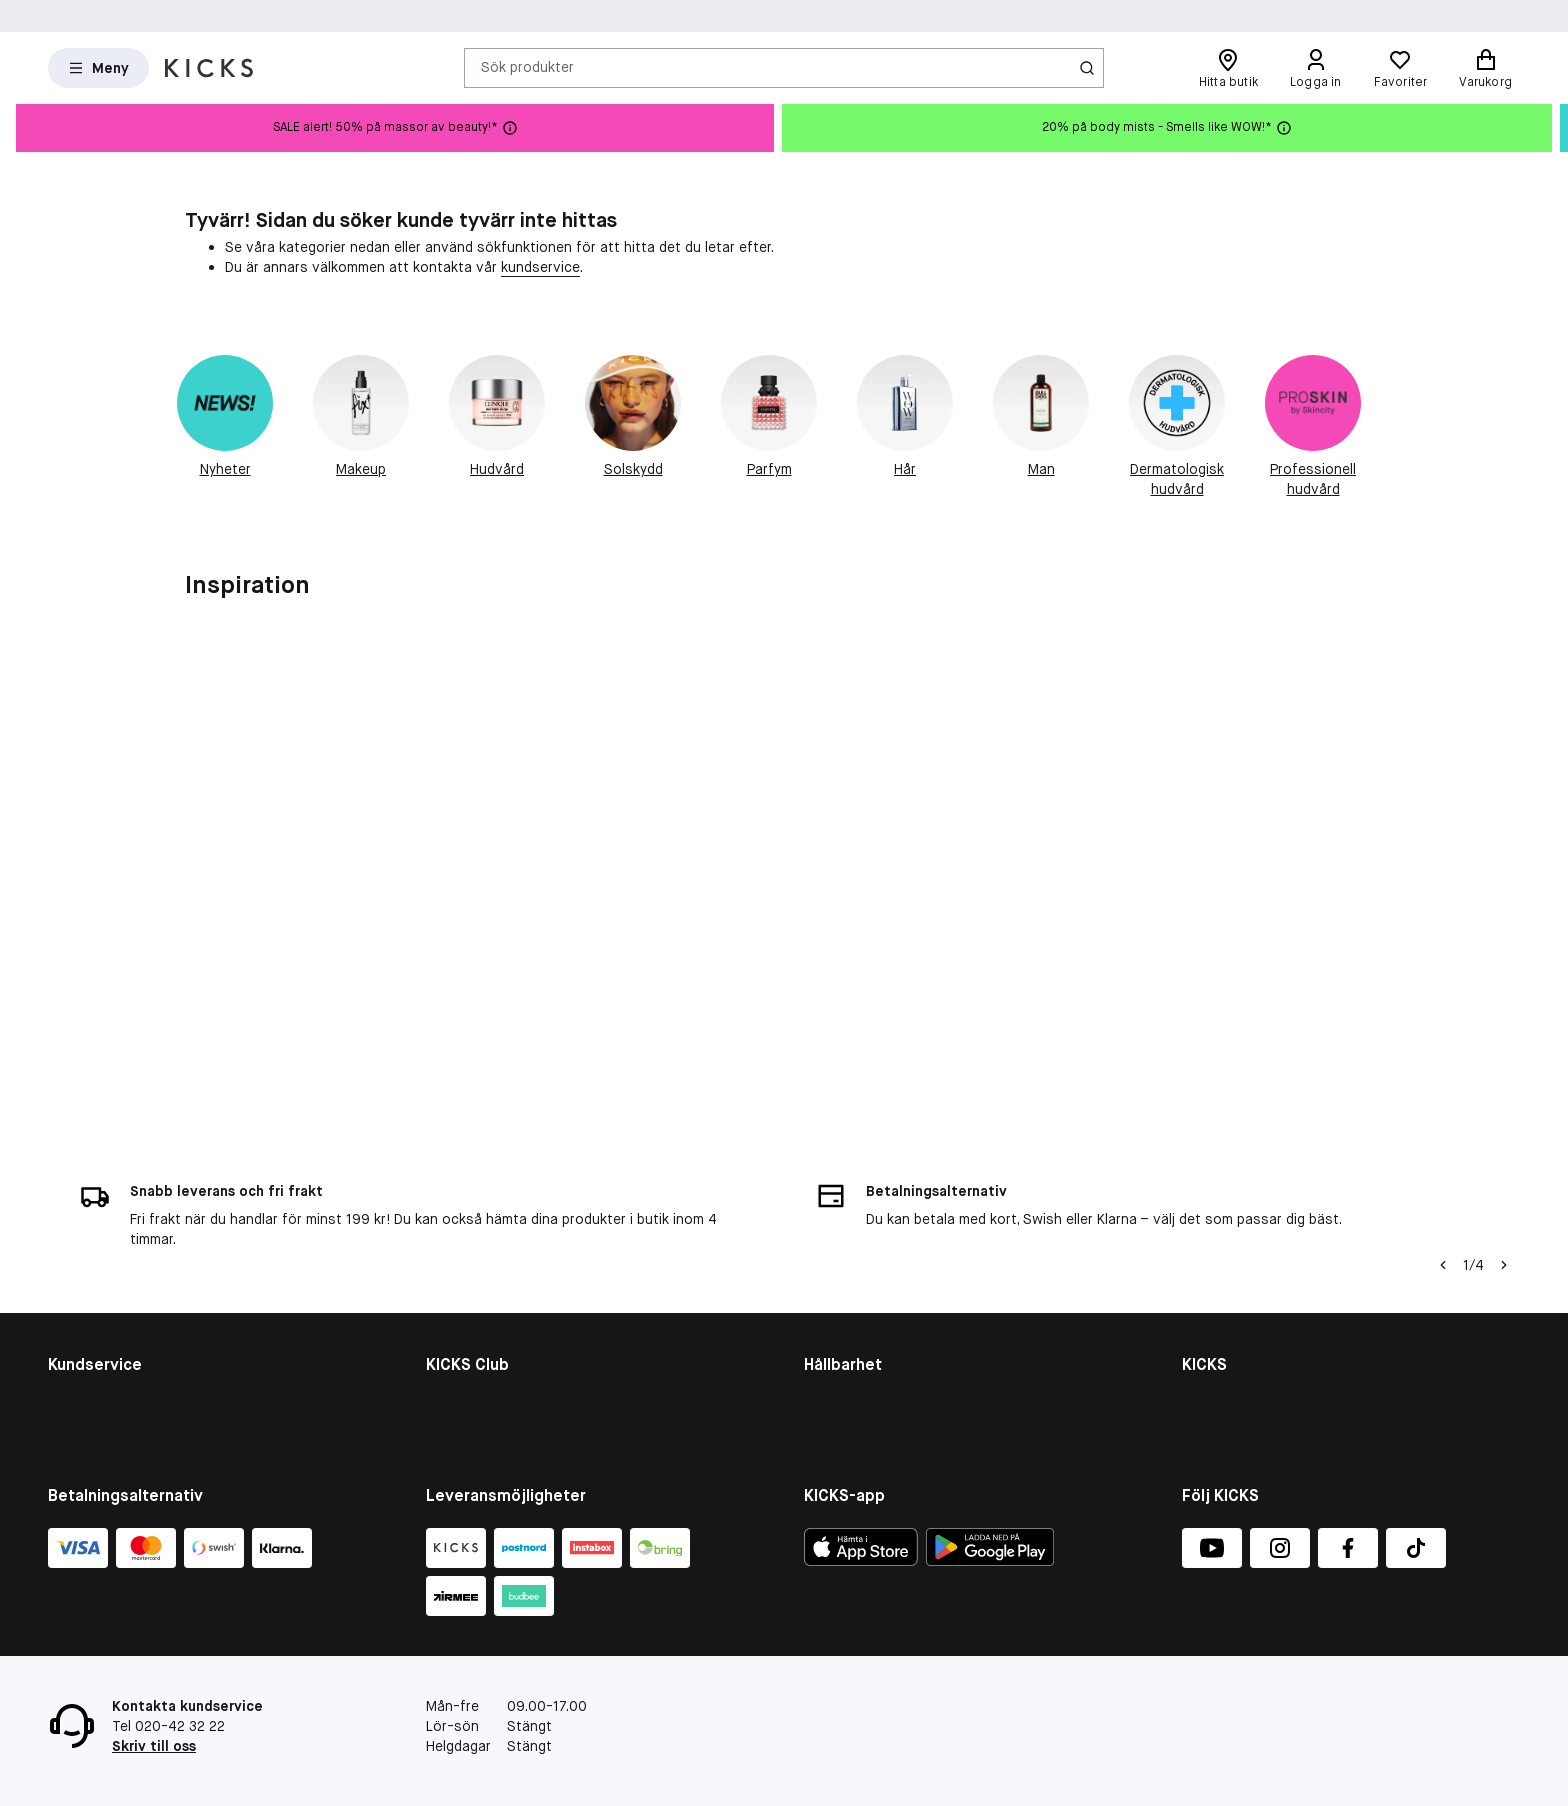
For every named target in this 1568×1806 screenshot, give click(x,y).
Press (1200, 1362)
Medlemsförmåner (484, 1284)
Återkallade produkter (118, 1388)
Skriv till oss (154, 1746)
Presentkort (87, 1336)
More (820, 1388)
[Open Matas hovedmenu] (98, 68)
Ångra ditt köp (94, 1414)
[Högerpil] (1504, 1122)
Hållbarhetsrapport (865, 1284)
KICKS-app (1216, 1414)
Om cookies (86, 1310)
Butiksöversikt (1229, 1310)
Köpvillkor (79, 1284)
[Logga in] (1316, 68)
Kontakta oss (92, 1258)
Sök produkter (527, 67)
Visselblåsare (1225, 1284)
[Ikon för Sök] (1087, 68)
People (826, 1310)
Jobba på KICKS (1232, 1336)
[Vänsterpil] (1443, 1122)
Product (830, 1362)
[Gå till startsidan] (209, 68)
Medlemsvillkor (473, 1310)
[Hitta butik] (1228, 68)
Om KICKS (1213, 1258)
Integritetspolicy (1236, 1388)
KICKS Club (461, 1258)
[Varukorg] (1485, 68)
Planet (824, 1336)
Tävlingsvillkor (94, 1362)
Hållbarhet (837, 1258)
